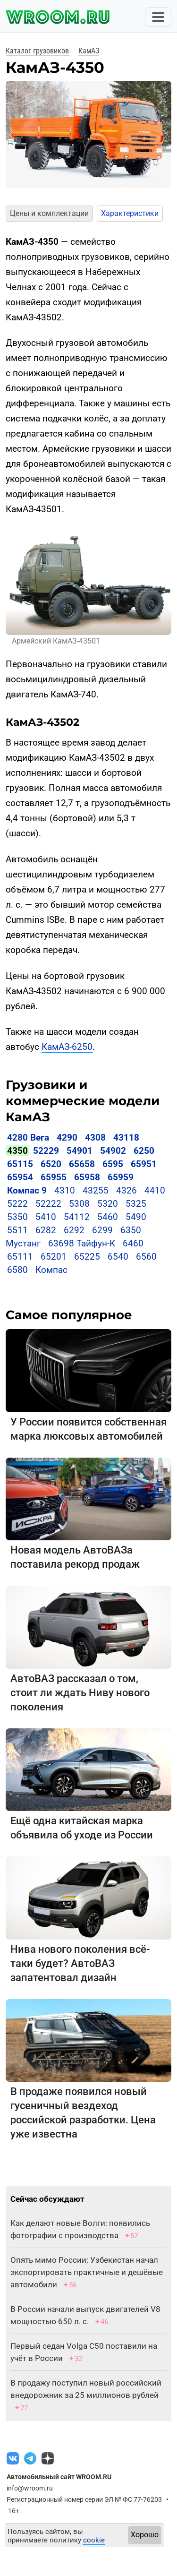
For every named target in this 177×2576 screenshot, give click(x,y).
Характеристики (130, 213)
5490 (136, 1216)
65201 (54, 1256)
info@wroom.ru (30, 2488)
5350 (17, 1216)
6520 (51, 1164)
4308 (95, 1137)
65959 (121, 1177)
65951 (144, 1164)
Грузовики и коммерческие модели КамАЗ (83, 1101)
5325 (136, 1203)
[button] (11, 135)
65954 (20, 1177)
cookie (94, 2540)
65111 (20, 1256)
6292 (74, 1230)
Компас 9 (27, 1190)
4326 (126, 1190)
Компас (51, 1269)
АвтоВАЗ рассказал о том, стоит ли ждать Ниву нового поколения (80, 1693)
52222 (48, 1203)
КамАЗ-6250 (67, 1046)
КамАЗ (88, 50)
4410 (154, 1190)
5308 (79, 1203)
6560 (146, 1256)
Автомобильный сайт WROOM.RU (59, 2477)
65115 (20, 1164)
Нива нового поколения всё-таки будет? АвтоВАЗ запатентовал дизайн (80, 1963)
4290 (67, 1137)
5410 (45, 1216)
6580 (17, 1269)
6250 (144, 1150)
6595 (112, 1164)
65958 (87, 1177)
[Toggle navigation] (158, 17)
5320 (107, 1203)
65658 (82, 1164)
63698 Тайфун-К (81, 1243)
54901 (80, 1150)
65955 (54, 1177)
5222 (17, 1203)
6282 (45, 1230)
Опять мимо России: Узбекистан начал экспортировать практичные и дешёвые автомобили (86, 2272)
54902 (113, 1150)
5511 (17, 1230)
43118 (126, 1137)
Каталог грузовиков (37, 50)
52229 (46, 1150)
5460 (107, 1216)
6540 (118, 1256)
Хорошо (145, 2534)
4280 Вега (28, 1137)
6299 (102, 1230)
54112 (77, 1216)
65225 (87, 1256)
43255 (96, 1190)
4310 (64, 1190)
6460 (133, 1243)
